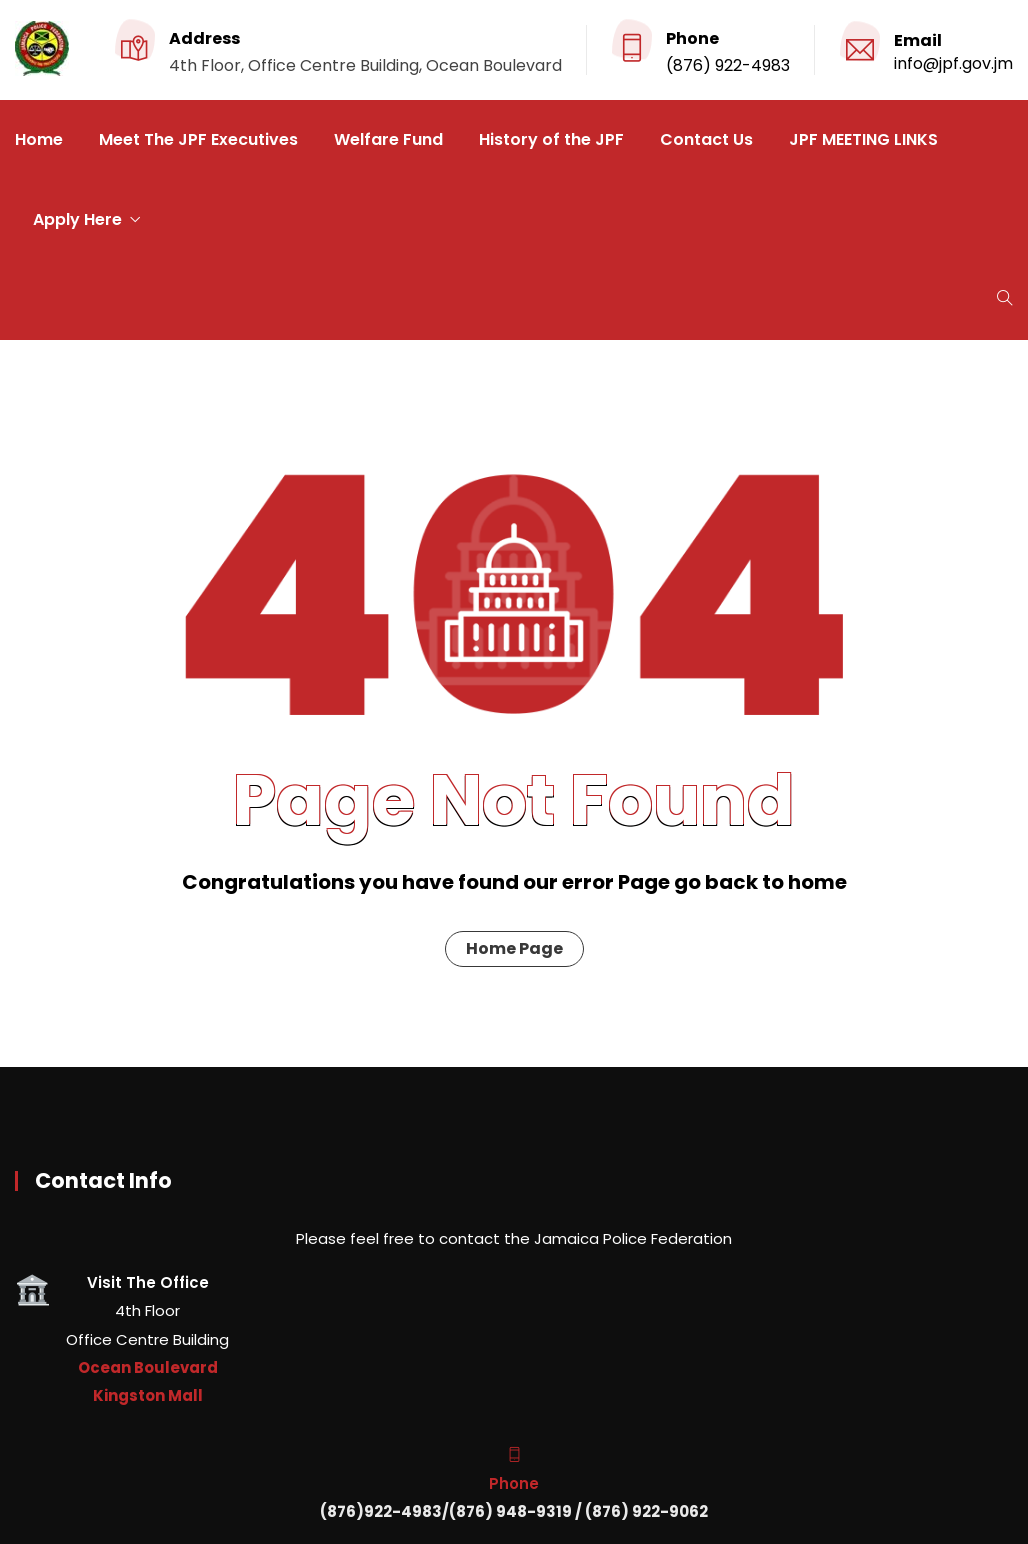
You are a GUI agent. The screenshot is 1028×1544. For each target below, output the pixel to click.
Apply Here (77, 219)
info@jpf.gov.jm (953, 63)
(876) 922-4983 (728, 65)
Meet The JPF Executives (198, 139)
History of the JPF (551, 139)
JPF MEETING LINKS (863, 139)
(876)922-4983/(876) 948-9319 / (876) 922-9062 (514, 1511)
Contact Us (706, 139)
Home (39, 139)
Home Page (514, 948)
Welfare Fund (388, 139)
